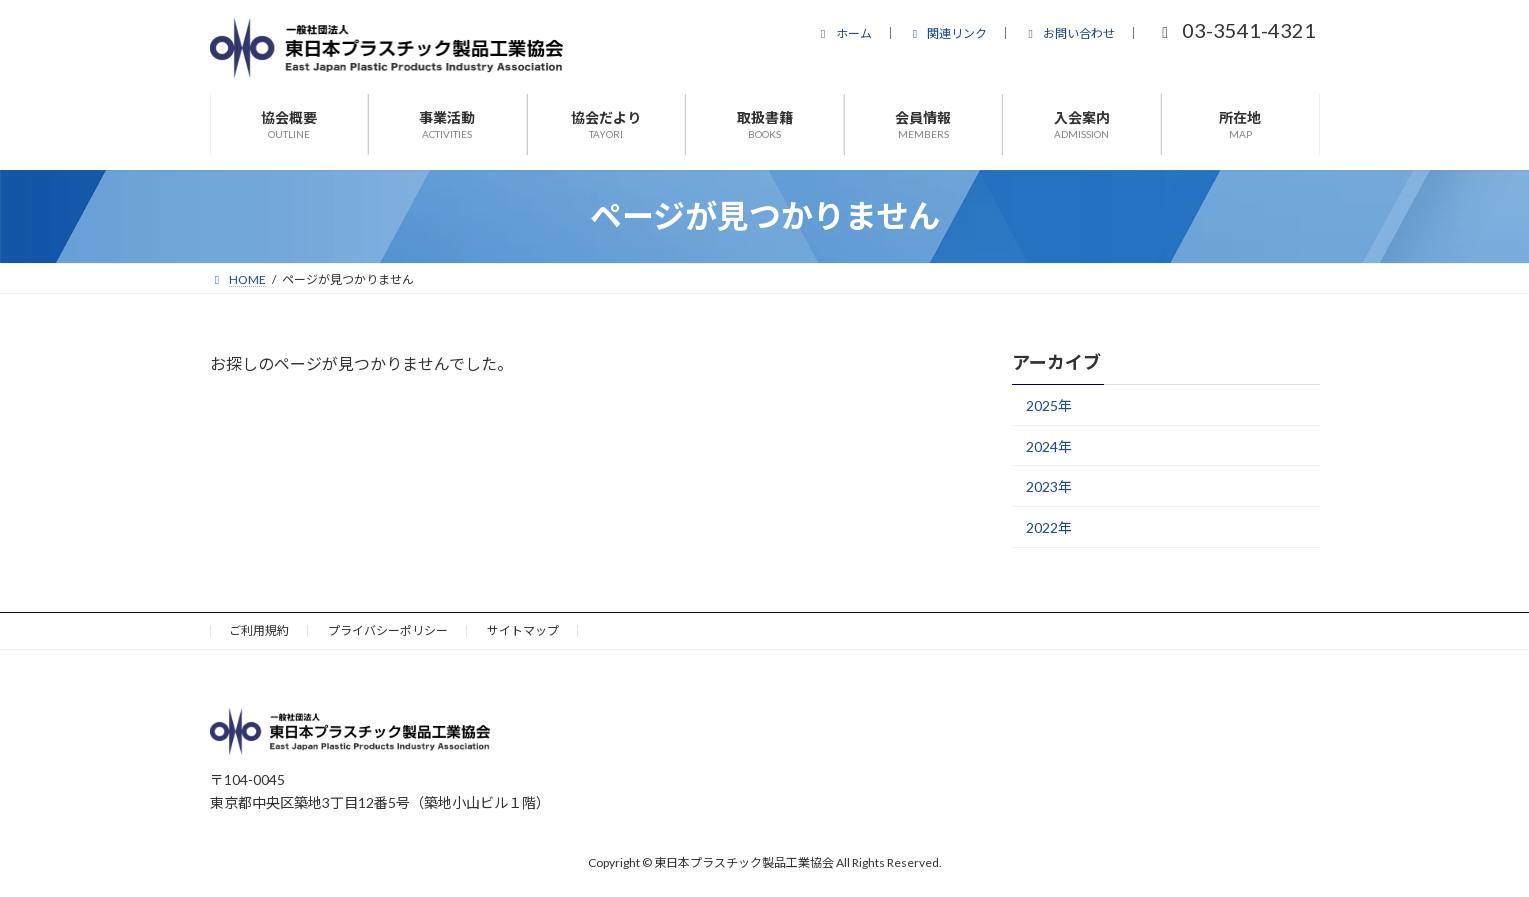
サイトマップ (523, 630)
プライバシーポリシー (388, 630)
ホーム (844, 33)
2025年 (1049, 405)
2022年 (1049, 527)
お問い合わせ (1069, 33)
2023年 (1049, 486)
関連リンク (948, 33)
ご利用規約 (259, 630)
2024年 (1049, 446)
